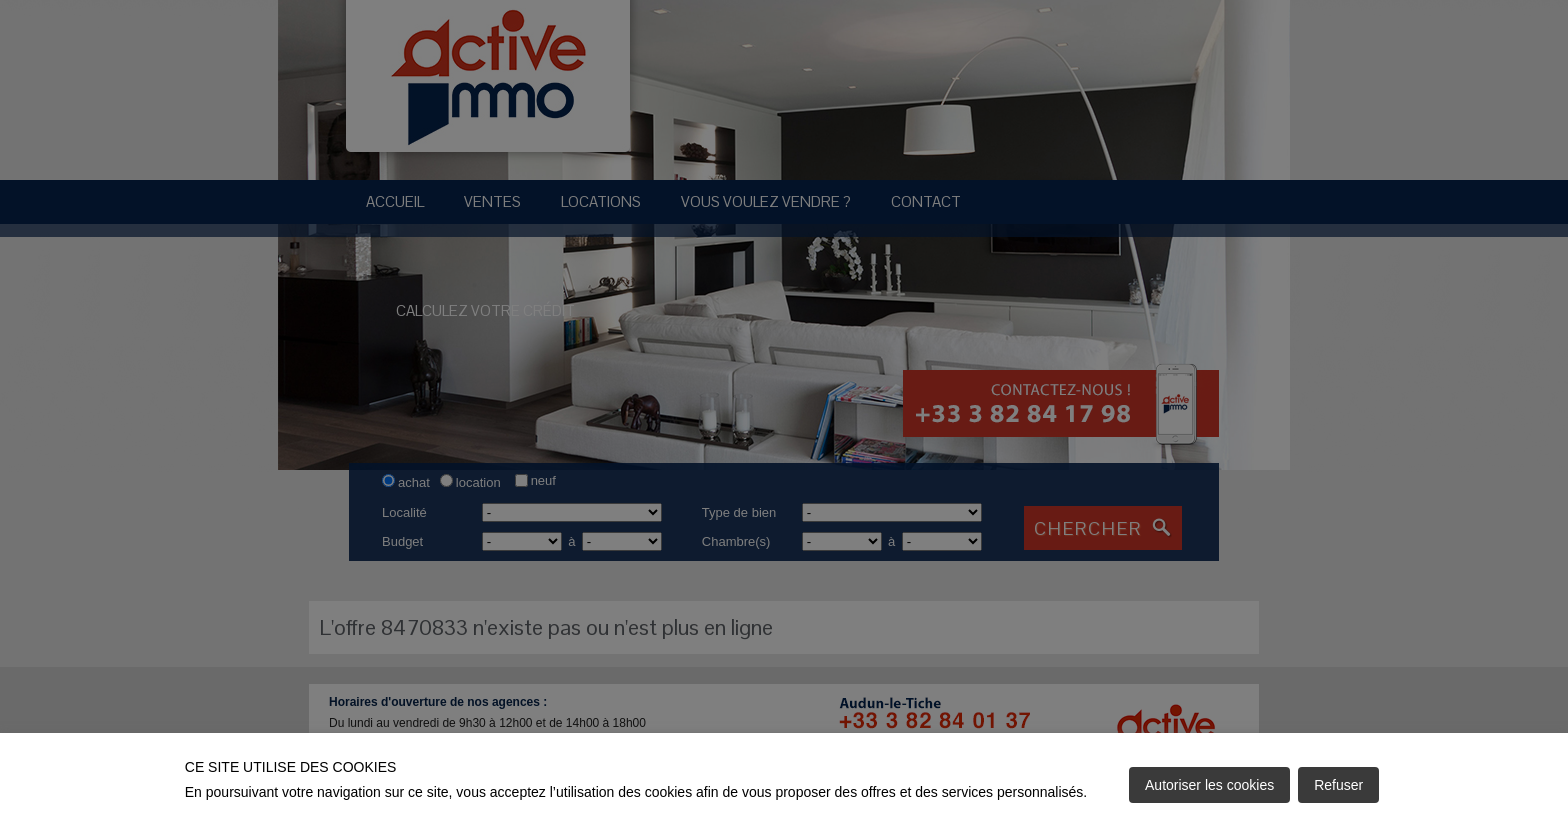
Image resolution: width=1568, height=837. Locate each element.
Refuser (1338, 785)
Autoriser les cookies (1209, 785)
